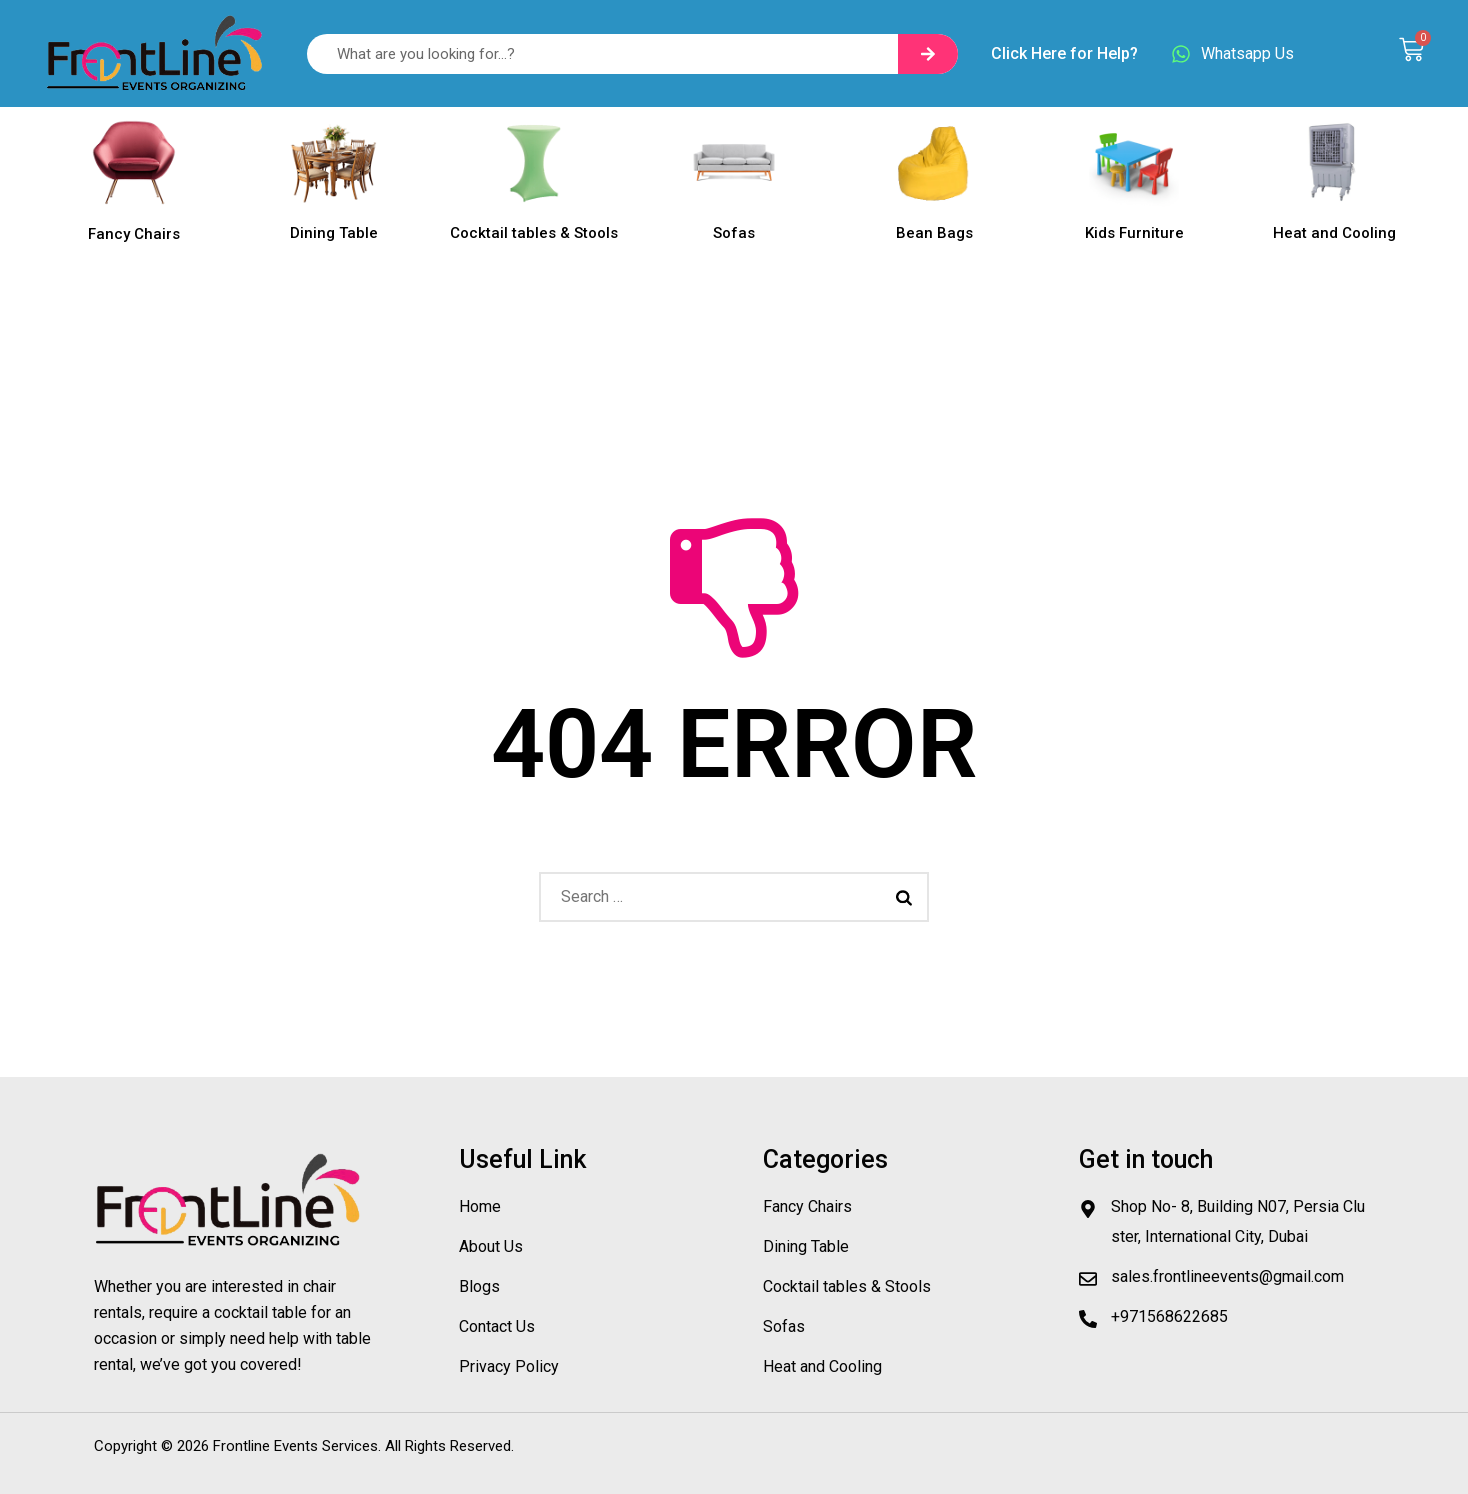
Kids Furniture (1134, 233)
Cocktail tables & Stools (534, 233)
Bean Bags (934, 233)
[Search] (928, 54)
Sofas (734, 233)
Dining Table (334, 233)
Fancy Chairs (134, 234)
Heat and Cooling (1334, 233)
